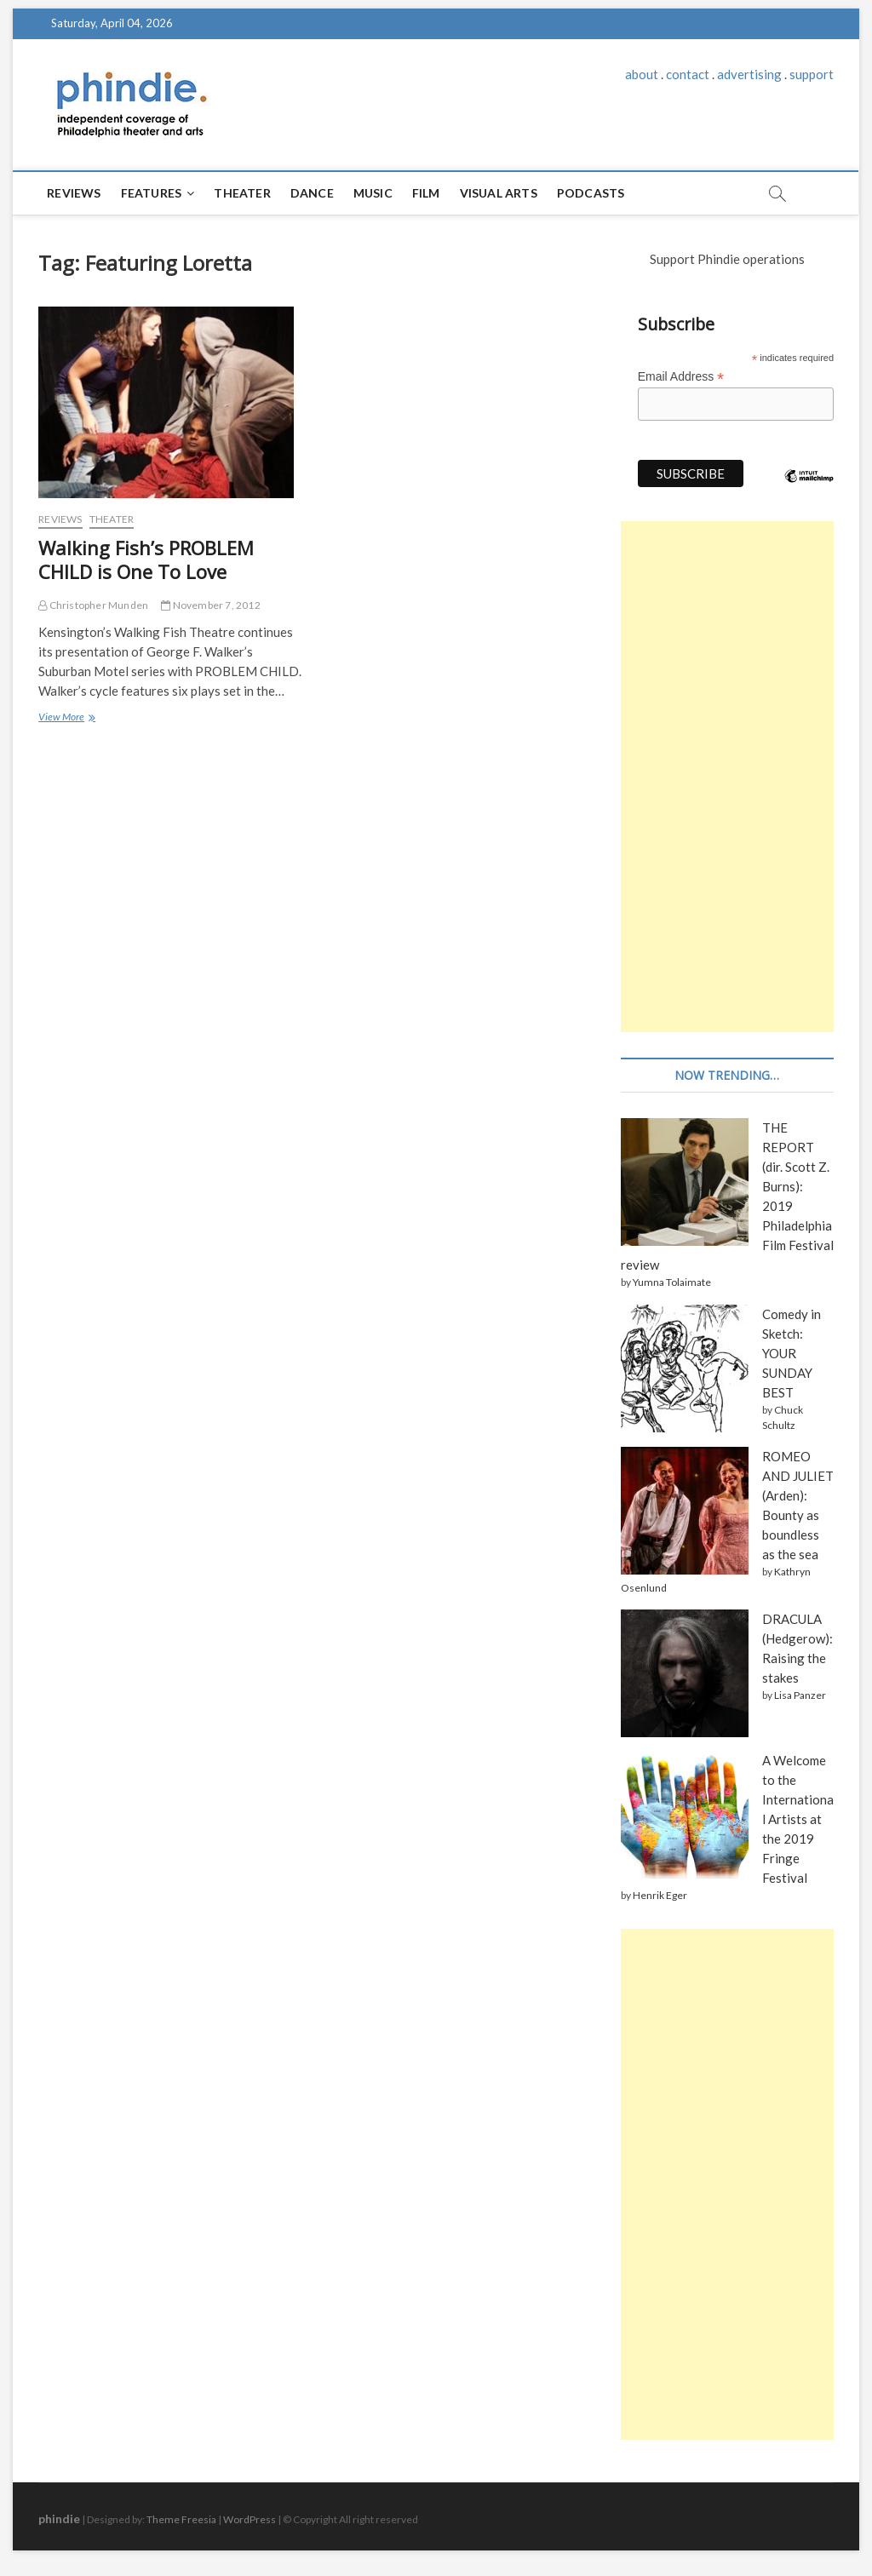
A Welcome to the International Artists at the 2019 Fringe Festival (798, 1819)
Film (426, 193)
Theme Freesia (181, 2519)
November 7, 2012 (211, 605)
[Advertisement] (727, 776)
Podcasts (591, 193)
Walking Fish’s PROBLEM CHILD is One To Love (146, 559)
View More (66, 718)
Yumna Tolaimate (672, 1282)
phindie (59, 2518)
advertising (749, 74)
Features (151, 193)
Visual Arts (498, 193)
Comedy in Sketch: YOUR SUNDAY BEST (791, 1353)
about (641, 74)
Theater (242, 193)
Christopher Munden (93, 605)
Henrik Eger (660, 1895)
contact (687, 74)
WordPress (249, 2519)
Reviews (73, 193)
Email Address (681, 377)
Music (373, 193)
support (811, 74)
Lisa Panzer (800, 1695)
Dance (312, 193)
